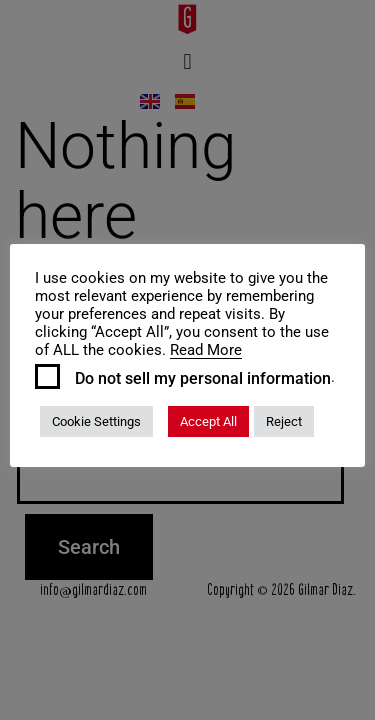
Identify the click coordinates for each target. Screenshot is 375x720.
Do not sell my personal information (203, 379)
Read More (206, 350)
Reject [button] (284, 421)
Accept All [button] (208, 421)
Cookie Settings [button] (96, 421)
